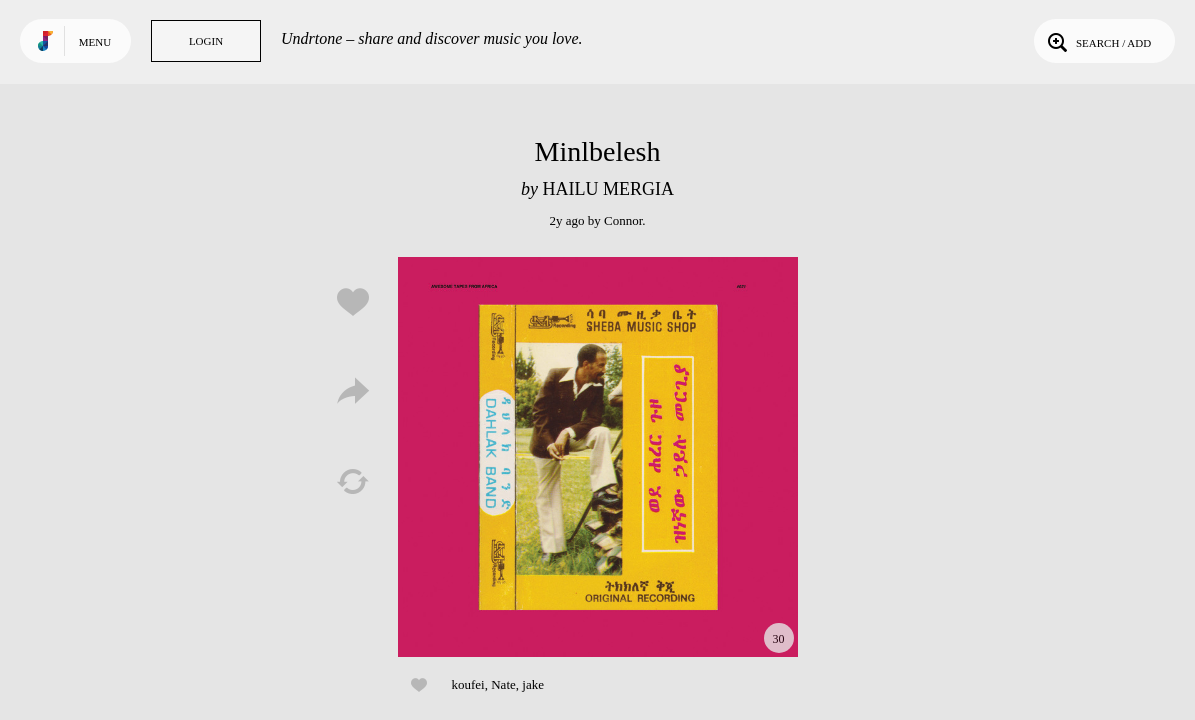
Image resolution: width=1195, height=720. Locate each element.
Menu (95, 42)
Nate (503, 684)
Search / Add (1097, 41)
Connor (623, 220)
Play (598, 457)
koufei (468, 684)
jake (533, 684)
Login (206, 41)
